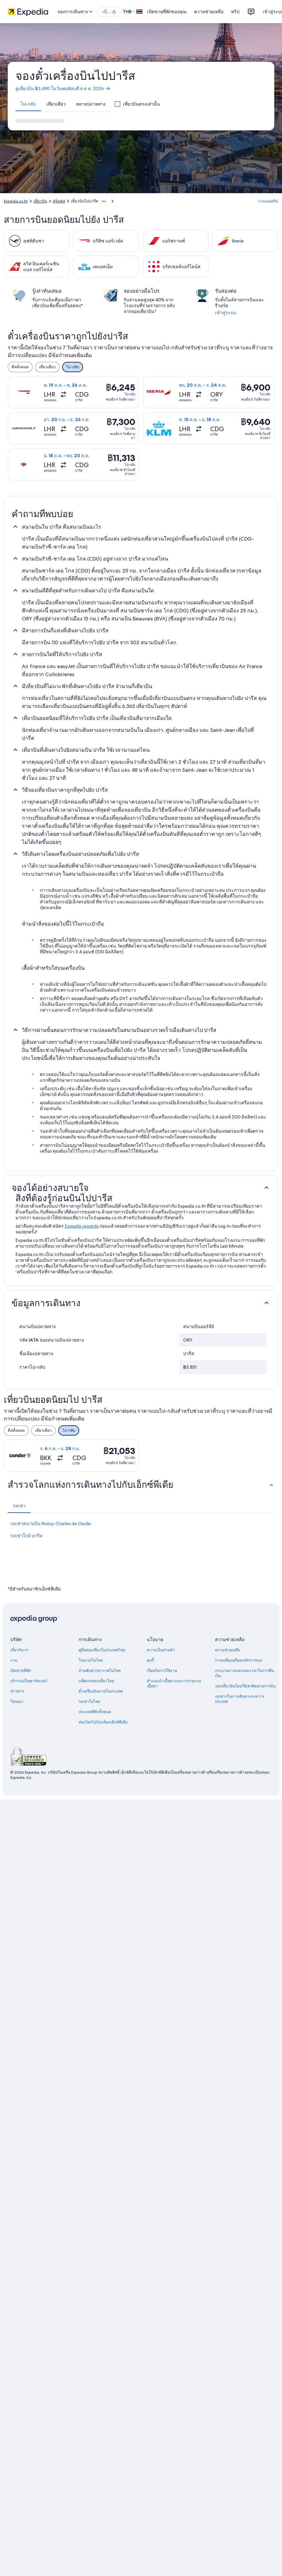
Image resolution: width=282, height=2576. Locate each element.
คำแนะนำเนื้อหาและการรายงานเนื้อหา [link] (174, 1683)
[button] (141, 1188)
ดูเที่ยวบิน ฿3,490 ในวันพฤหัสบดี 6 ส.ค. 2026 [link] (63, 88)
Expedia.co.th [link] (16, 201)
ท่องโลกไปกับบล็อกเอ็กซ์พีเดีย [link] (103, 1722)
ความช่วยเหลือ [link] (227, 1650)
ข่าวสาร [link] (17, 1691)
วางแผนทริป (267, 201)
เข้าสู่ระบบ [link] (225, 313)
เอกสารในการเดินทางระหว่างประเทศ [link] (239, 1699)
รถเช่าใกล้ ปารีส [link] (26, 1536)
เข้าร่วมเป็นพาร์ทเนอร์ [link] (28, 1681)
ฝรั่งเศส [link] (59, 201)
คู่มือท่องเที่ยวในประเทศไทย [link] (102, 1650)
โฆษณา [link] (17, 1701)
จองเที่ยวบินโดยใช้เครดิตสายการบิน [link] (245, 1686)
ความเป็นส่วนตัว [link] (161, 1650)
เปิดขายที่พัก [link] (20, 1670)
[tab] (28, 104)
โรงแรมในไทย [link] (91, 1660)
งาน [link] (13, 1660)
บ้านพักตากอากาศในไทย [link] (100, 1670)
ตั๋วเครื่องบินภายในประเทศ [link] (101, 1691)
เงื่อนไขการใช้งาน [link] (162, 1670)
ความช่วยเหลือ (208, 11)
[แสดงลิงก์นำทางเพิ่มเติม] (103, 201)
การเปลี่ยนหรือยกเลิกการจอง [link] (238, 1660)
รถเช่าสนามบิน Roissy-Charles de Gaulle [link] (50, 1523)
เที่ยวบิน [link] (40, 201)
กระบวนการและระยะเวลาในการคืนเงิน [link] (244, 1673)
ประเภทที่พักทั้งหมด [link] (95, 1711)
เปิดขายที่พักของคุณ (166, 11)
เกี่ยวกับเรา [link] (19, 1650)
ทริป (235, 11)
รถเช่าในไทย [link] (89, 1701)
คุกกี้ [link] (150, 1660)
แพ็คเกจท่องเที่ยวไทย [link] (96, 1681)
